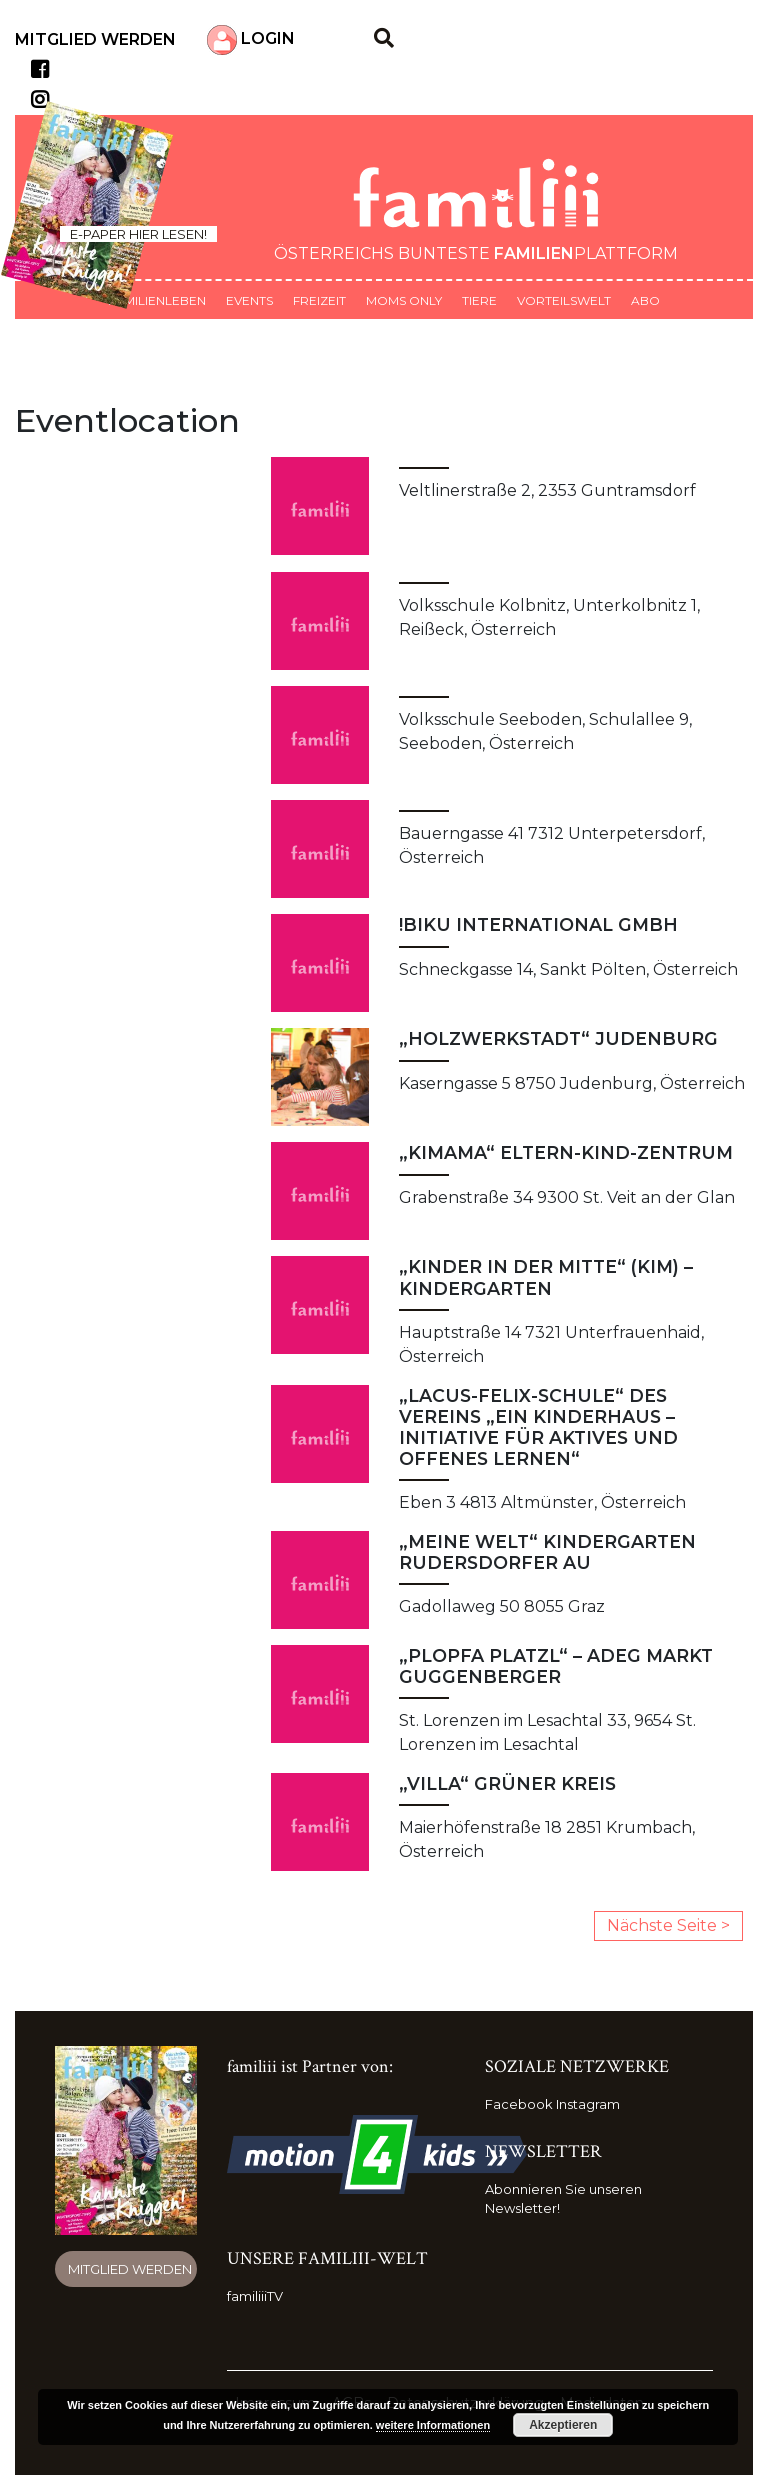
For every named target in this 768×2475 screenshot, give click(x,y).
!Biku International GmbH (538, 924)
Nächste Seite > (668, 1925)
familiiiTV (255, 2296)
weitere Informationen (433, 2425)
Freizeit (319, 300)
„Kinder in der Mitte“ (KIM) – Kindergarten (546, 1277)
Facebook (519, 2104)
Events (249, 300)
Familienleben (157, 300)
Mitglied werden (95, 39)
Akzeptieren (563, 2425)
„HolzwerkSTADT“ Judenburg (558, 1038)
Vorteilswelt (564, 300)
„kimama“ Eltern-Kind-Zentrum (566, 1152)
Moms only (404, 300)
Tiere (479, 300)
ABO (645, 300)
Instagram (588, 2104)
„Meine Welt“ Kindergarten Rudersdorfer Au (547, 1552)
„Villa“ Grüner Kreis (507, 1783)
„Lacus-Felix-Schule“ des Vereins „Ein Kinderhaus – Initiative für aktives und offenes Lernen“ (538, 1427)
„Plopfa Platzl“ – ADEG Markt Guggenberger (556, 1666)
